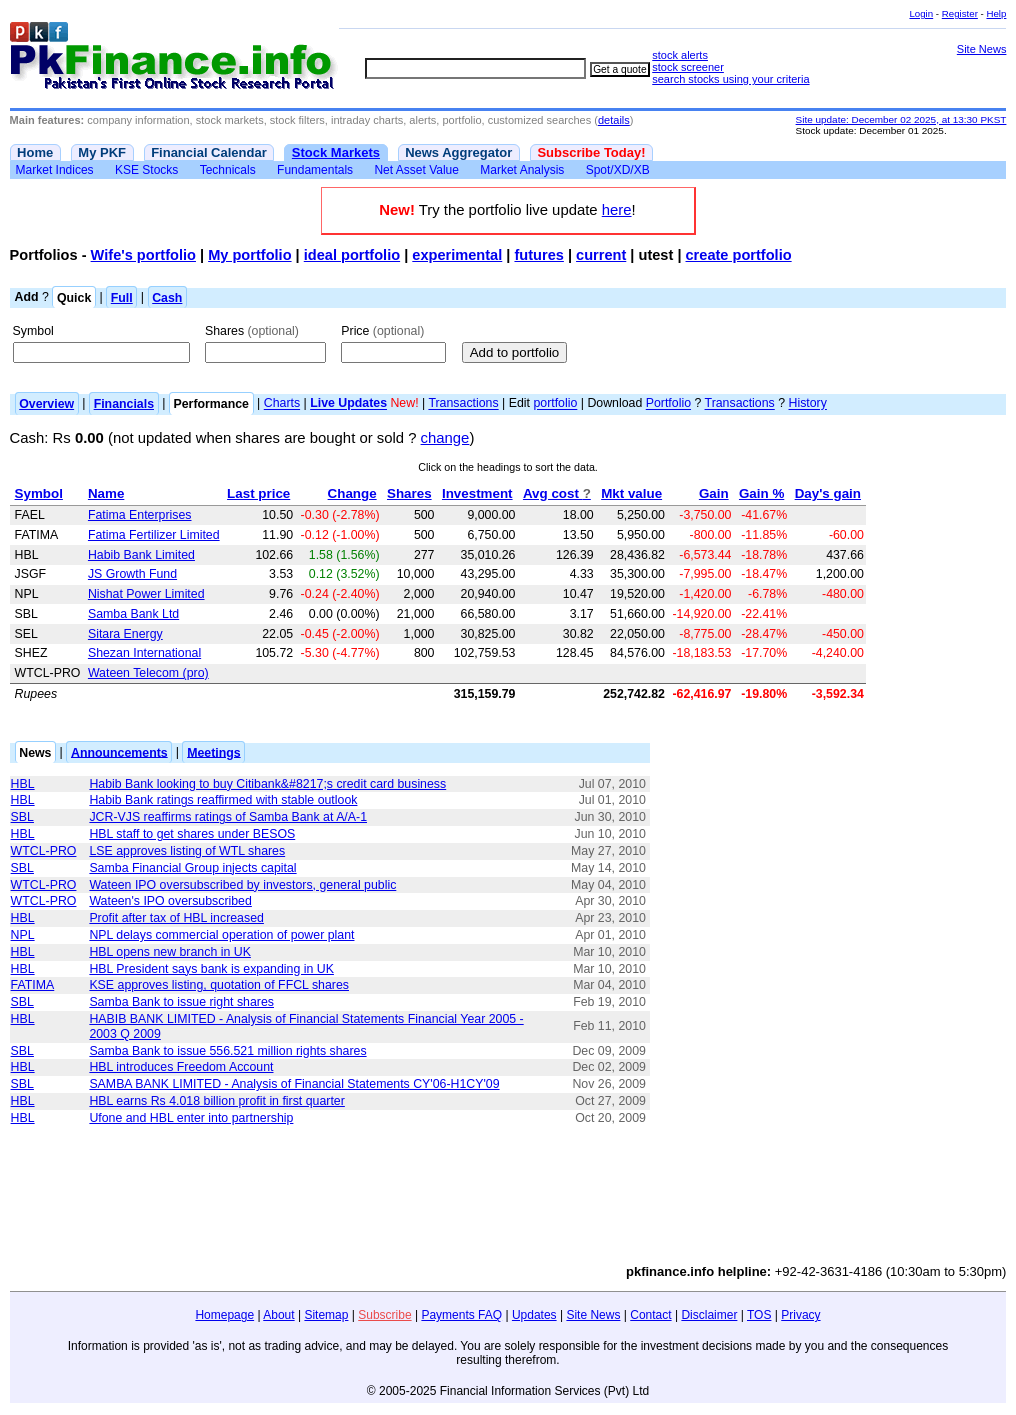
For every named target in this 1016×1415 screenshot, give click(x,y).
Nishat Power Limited (146, 594)
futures (538, 255)
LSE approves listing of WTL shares (187, 851)
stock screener (688, 67)
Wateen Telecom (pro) (148, 673)
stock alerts (680, 55)
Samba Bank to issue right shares (181, 1002)
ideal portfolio (352, 255)
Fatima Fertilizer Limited (154, 535)
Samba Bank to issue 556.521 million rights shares (227, 1051)
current (601, 255)
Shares (252, 331)
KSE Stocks (146, 170)
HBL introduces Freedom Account (181, 1067)
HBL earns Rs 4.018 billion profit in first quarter (216, 1101)
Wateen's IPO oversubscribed (170, 901)
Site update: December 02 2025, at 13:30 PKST (901, 119)
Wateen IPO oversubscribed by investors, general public (242, 885)
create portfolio (739, 255)
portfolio (555, 404)
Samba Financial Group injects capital (192, 868)
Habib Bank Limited (141, 555)
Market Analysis (522, 170)
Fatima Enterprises (140, 515)
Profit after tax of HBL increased (176, 918)
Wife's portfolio (143, 255)
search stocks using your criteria (730, 79)
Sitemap (326, 1315)
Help (996, 13)
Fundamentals (315, 170)
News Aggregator (458, 152)
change (445, 438)
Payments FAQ (461, 1315)
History (808, 404)
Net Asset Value (416, 170)
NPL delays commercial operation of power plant (221, 935)
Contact (650, 1315)
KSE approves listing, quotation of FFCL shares (219, 985)
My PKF (102, 152)
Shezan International (144, 653)
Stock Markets (336, 152)
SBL (22, 817)
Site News (982, 49)
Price (382, 331)
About (278, 1315)
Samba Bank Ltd (133, 614)
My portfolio (249, 255)
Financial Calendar (209, 152)
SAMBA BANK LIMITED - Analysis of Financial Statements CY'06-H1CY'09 (294, 1084)
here (617, 210)
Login (921, 13)
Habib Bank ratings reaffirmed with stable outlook (223, 800)
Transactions (463, 404)
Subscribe (384, 1315)
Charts (282, 404)
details (614, 120)
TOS (759, 1315)
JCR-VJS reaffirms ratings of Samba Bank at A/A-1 (228, 817)
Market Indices (55, 170)
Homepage (224, 1315)
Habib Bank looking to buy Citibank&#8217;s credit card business (267, 784)
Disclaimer (709, 1315)
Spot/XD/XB (618, 170)
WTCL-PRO (44, 851)
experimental (457, 255)
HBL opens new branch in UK (169, 952)
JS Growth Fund (132, 574)
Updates (534, 1315)
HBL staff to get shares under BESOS (192, 834)
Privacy (800, 1315)
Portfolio (668, 404)
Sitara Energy (125, 634)
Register (960, 13)
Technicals (228, 170)
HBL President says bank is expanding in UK (211, 969)
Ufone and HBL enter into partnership (191, 1118)
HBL (23, 784)
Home (35, 152)
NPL (23, 935)
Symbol (33, 331)
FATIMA (33, 985)
